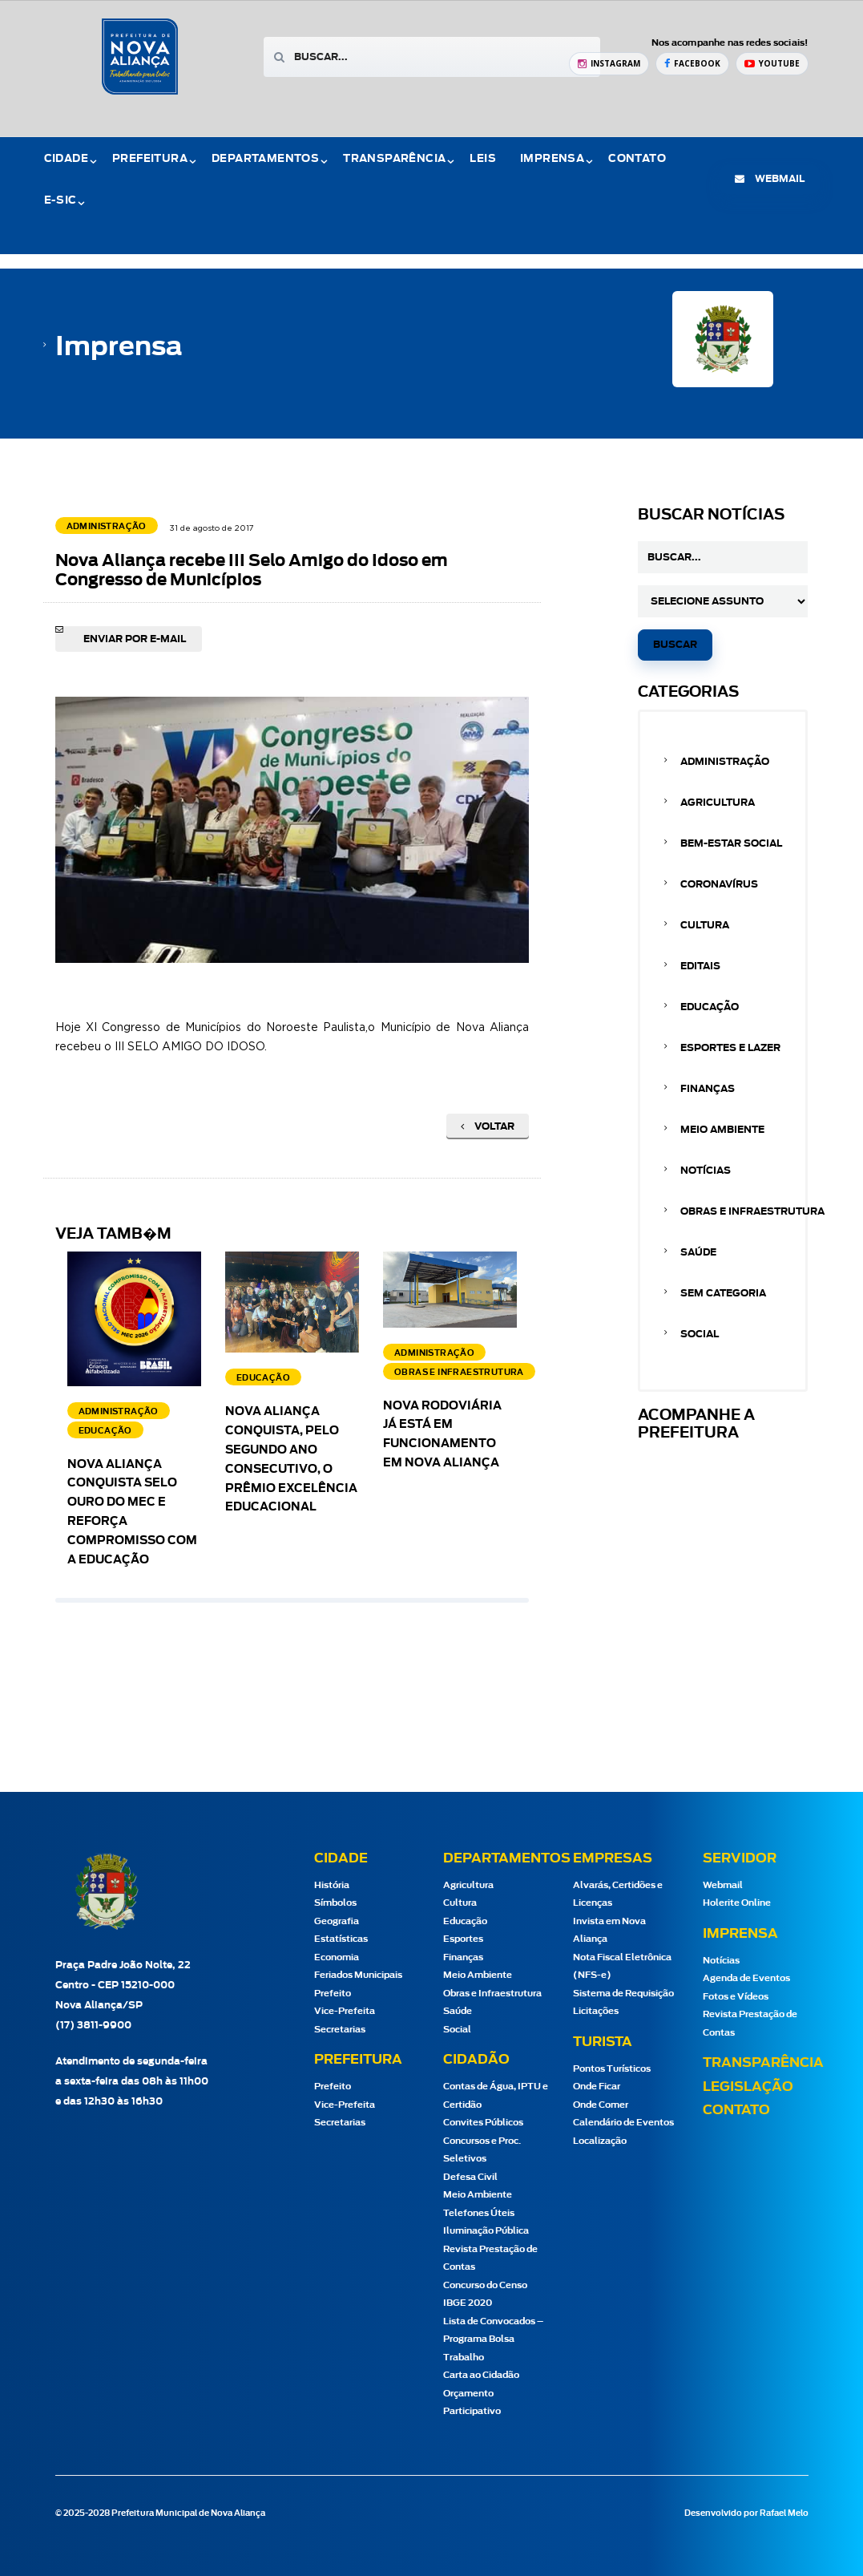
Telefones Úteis (478, 2213)
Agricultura (717, 802)
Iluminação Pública (486, 2230)
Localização (600, 2141)
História (331, 1885)
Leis (483, 159)
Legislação (748, 2087)
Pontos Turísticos (612, 2068)
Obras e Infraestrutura (752, 1211)
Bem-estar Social (731, 843)
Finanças (707, 1089)
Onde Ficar (596, 2086)
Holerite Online (737, 1903)
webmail (770, 179)
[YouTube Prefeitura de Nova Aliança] (772, 63)
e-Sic (60, 201)
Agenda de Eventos (746, 1978)
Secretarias (339, 2029)
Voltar (487, 1126)
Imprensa (552, 159)
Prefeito (332, 1993)
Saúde (698, 1252)
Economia (336, 1957)
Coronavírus (719, 884)
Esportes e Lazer (730, 1048)
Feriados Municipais (358, 1975)
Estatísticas (341, 1939)
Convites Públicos (483, 2122)
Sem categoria (723, 1293)
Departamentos (265, 159)
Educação (709, 1007)
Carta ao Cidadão (481, 2375)
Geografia (336, 1921)
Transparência (394, 159)
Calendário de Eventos (623, 2122)
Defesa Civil (470, 2177)
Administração (724, 761)
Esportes (463, 1939)
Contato (637, 159)
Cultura (704, 925)
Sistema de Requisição (623, 1993)
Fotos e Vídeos (735, 1996)
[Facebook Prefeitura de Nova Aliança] (692, 63)
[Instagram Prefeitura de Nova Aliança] (609, 63)
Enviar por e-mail (134, 639)
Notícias (705, 1170)
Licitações (596, 2011)
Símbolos (335, 1903)
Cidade (66, 159)
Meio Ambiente (722, 1129)
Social (699, 1334)
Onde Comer (600, 2105)
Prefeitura (150, 159)
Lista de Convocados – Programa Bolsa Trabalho (493, 2339)
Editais (700, 966)
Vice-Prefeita (344, 2011)
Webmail (723, 1885)
